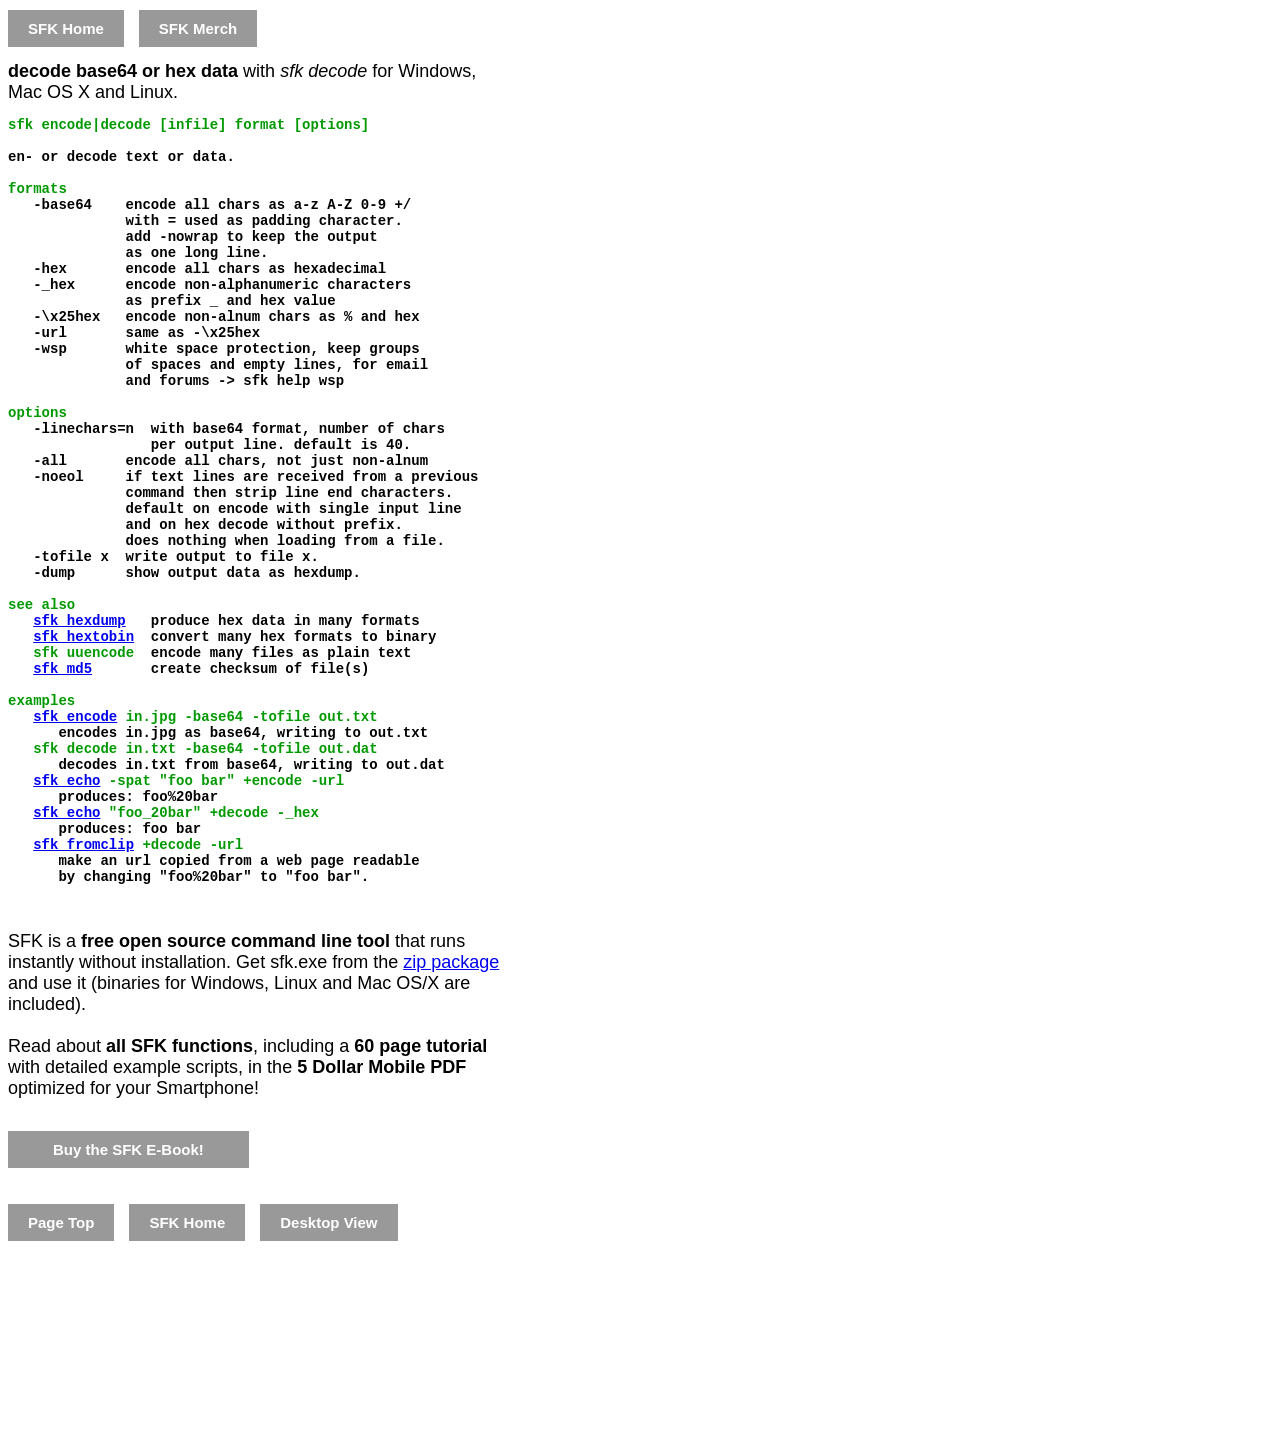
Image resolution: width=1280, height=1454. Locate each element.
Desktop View (328, 1372)
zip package (451, 1112)
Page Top (61, 1372)
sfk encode (75, 829)
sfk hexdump (79, 715)
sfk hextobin (83, 734)
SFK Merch (198, 28)
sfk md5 (62, 772)
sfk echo (66, 905)
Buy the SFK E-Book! (128, 1299)
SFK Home (66, 28)
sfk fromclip (83, 981)
